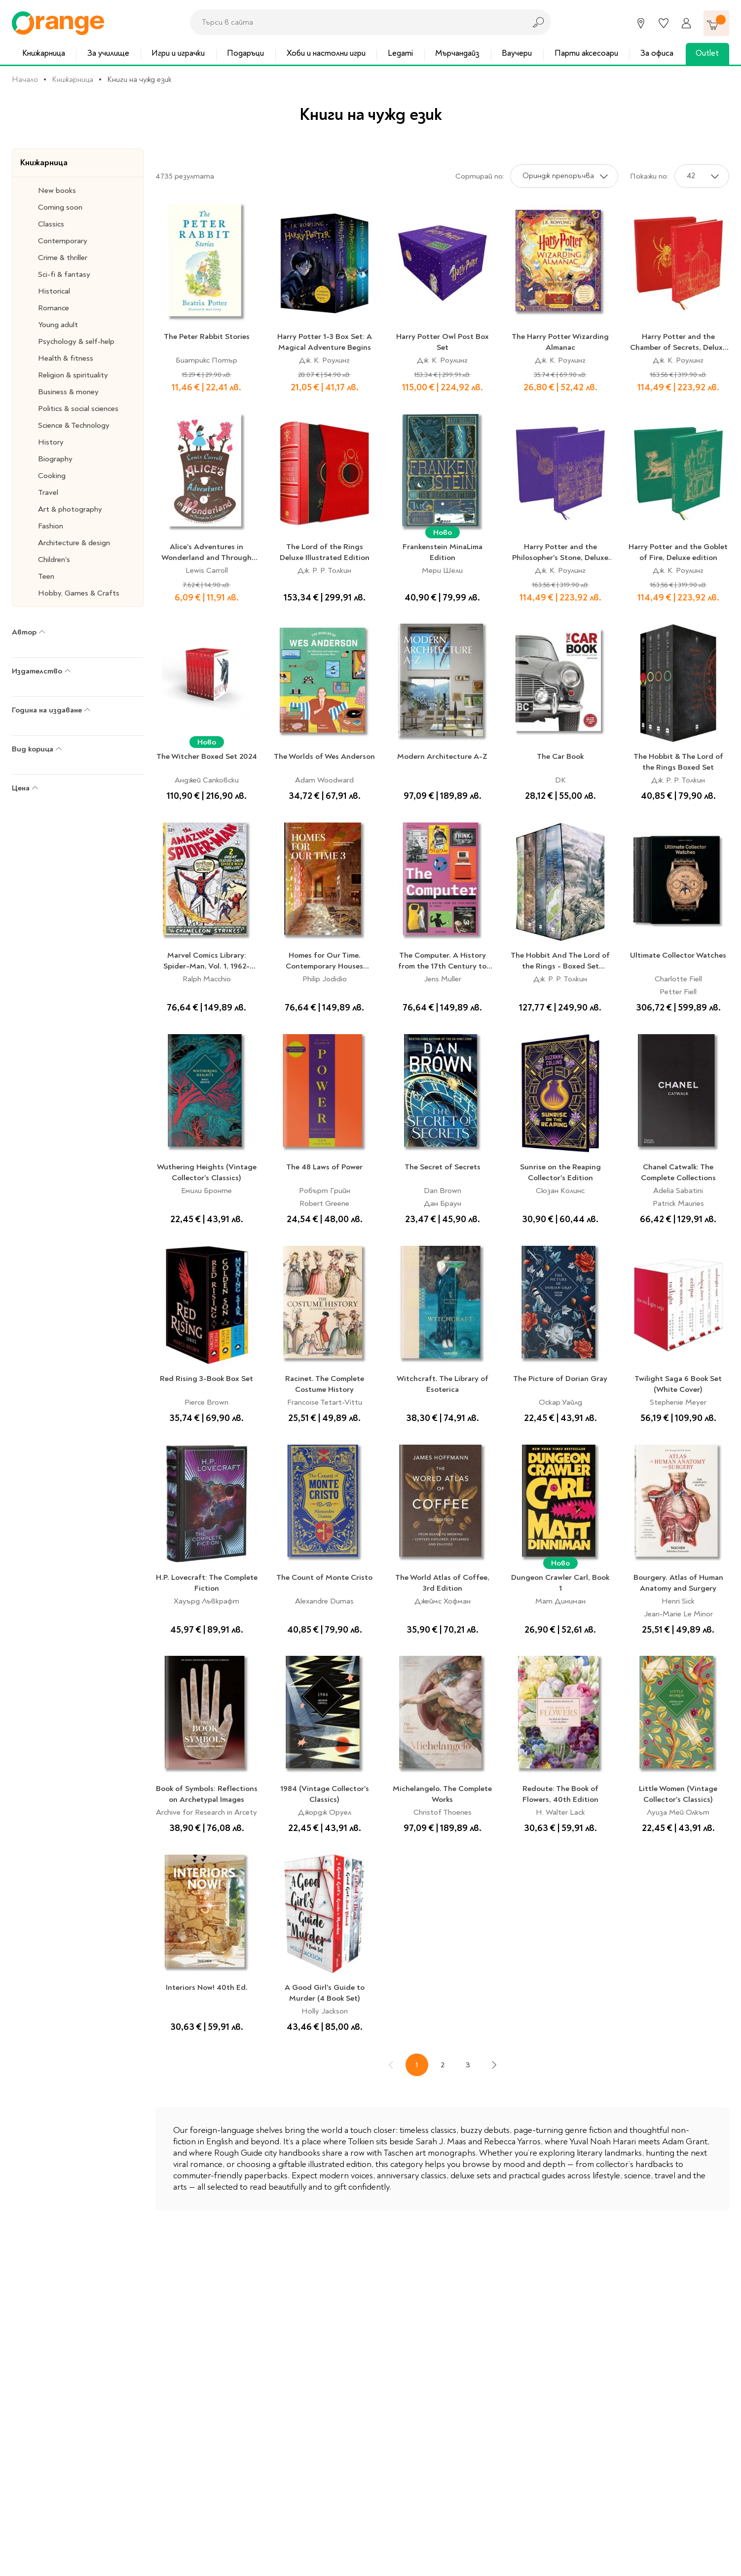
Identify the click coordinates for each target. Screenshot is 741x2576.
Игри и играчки (178, 53)
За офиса (656, 53)
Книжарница (43, 53)
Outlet (707, 53)
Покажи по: (649, 176)
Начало (25, 79)
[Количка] (716, 23)
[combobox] (355, 22)
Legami (400, 53)
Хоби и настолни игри (326, 53)
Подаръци (245, 53)
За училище (108, 53)
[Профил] (686, 23)
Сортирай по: (479, 176)
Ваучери (517, 53)
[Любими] (663, 23)
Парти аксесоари (586, 53)
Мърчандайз (457, 53)
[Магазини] (640, 23)
